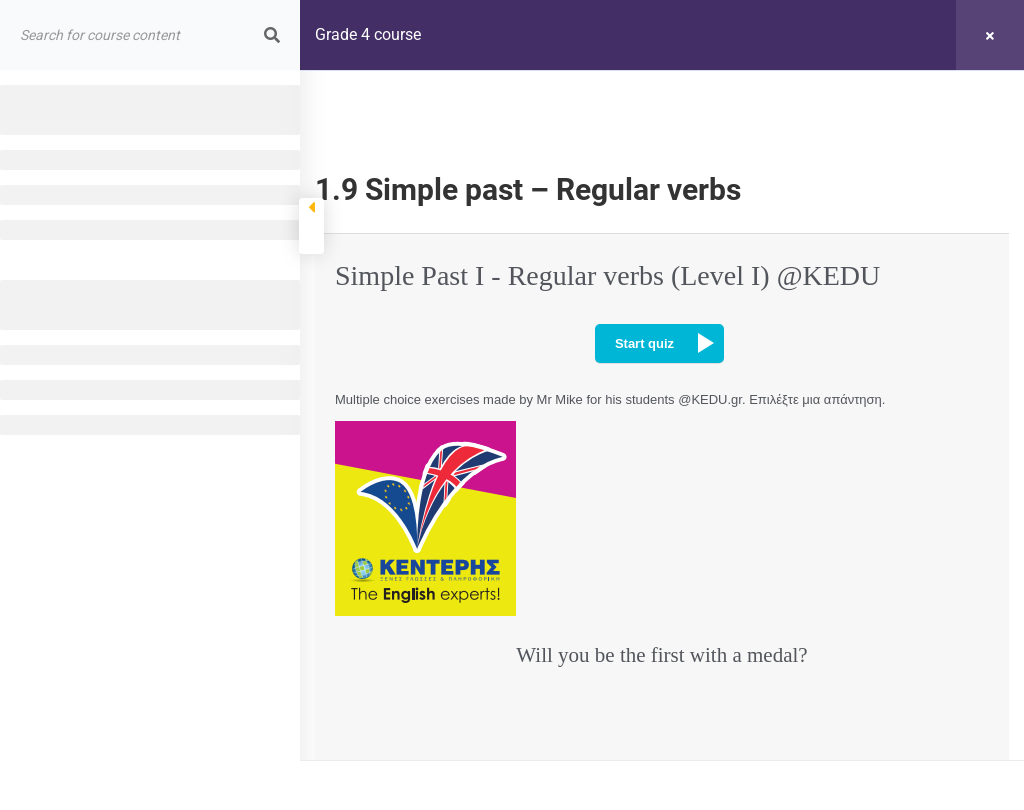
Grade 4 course (368, 34)
